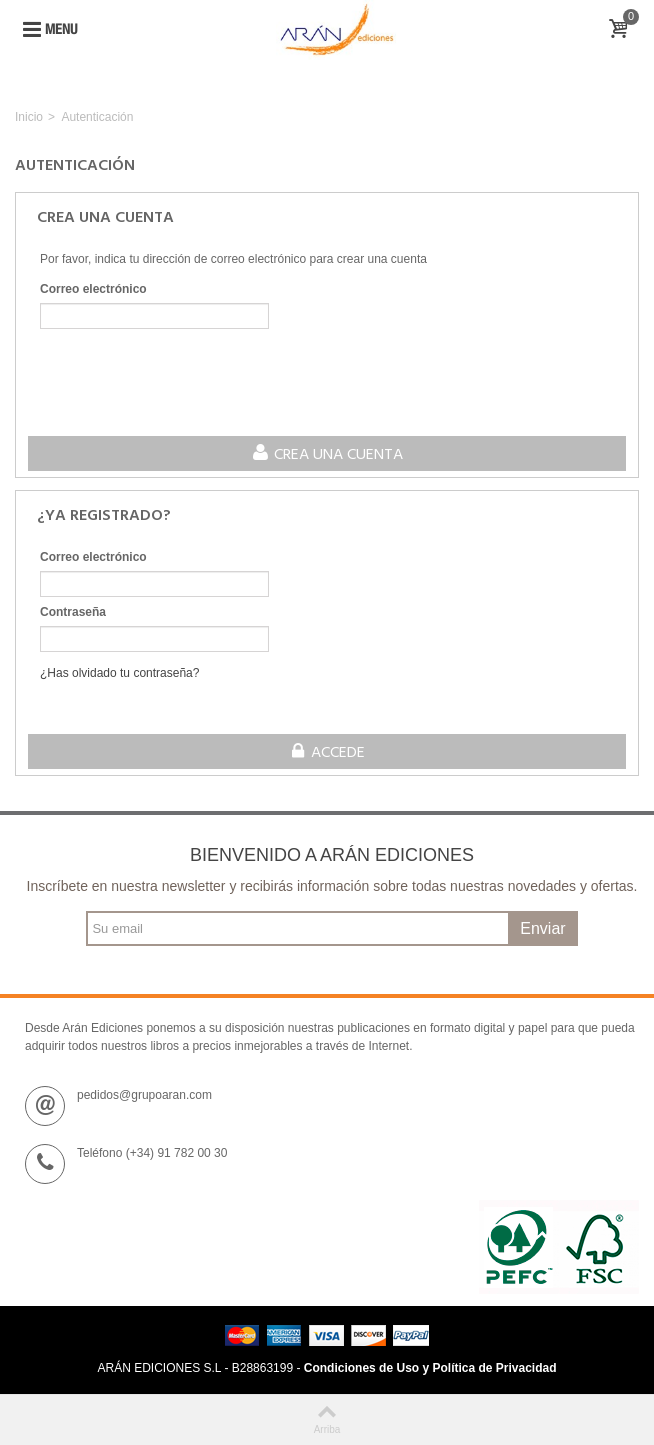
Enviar (542, 928)
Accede (327, 753)
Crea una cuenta (327, 455)
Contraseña (73, 612)
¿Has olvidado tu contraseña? (119, 673)
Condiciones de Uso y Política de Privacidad (430, 1368)
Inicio (29, 117)
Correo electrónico (93, 289)
